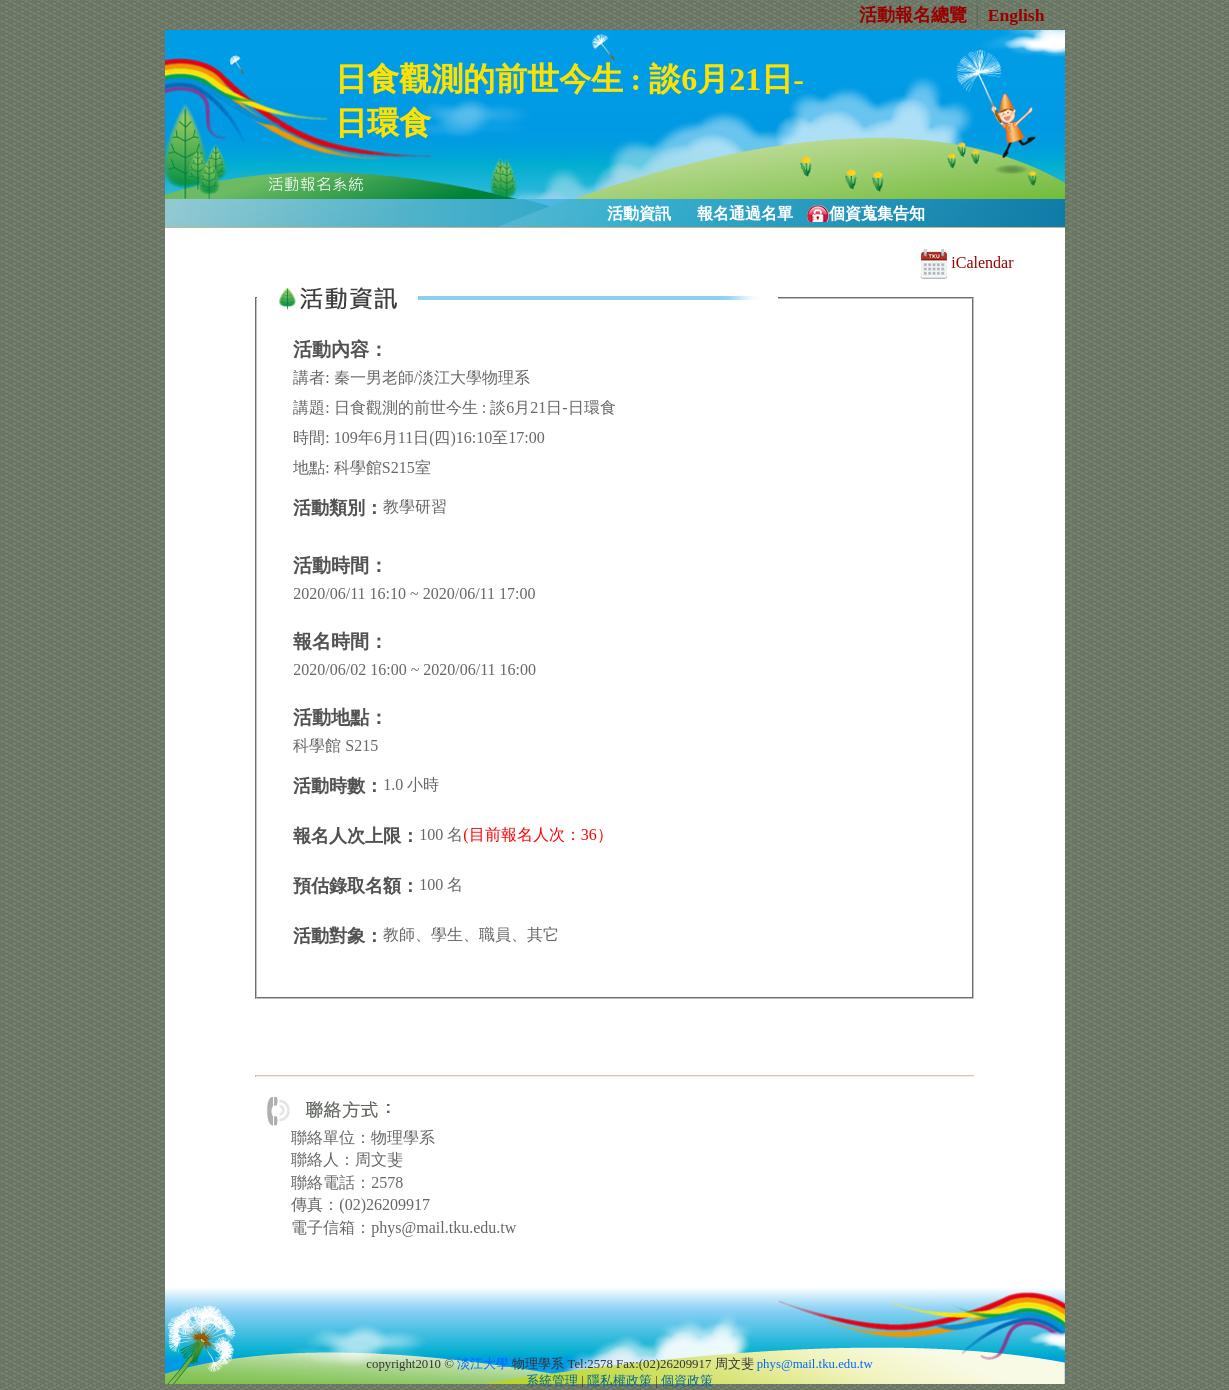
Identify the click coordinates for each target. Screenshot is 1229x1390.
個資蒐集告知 (877, 213)
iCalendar (967, 262)
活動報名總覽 (913, 15)
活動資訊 (639, 213)
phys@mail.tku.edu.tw (815, 1364)
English (1016, 15)
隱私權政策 (619, 1381)
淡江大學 (483, 1364)
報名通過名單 (745, 213)
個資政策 (687, 1381)
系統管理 (552, 1381)
